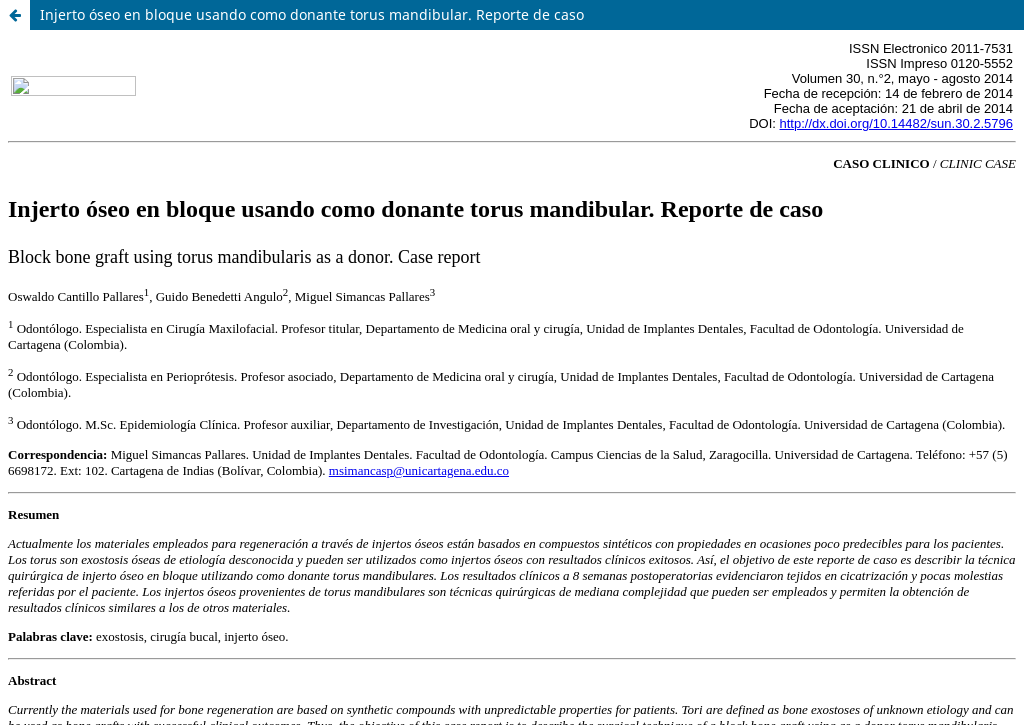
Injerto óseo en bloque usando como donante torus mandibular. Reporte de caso (312, 14)
